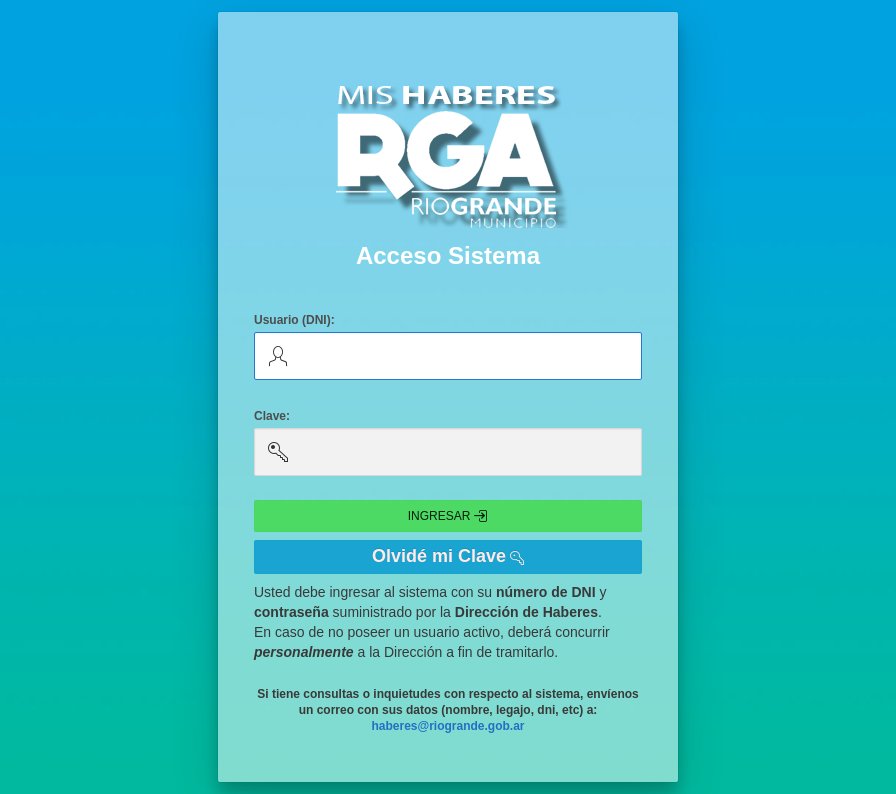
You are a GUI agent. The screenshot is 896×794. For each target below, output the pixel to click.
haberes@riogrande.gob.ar (447, 726)
